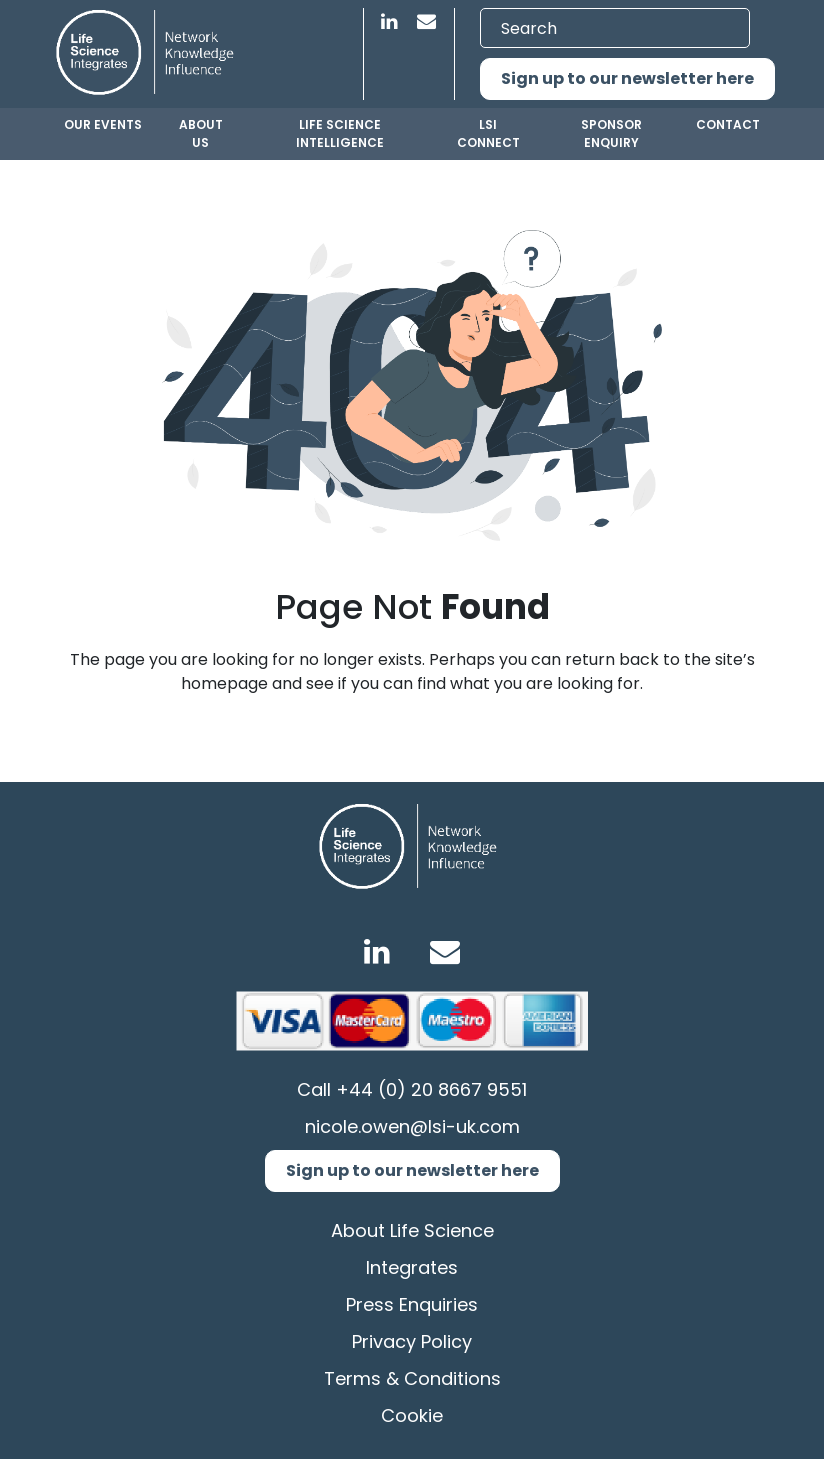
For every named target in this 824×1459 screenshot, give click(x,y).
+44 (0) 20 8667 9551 (431, 1089)
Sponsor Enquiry (611, 133)
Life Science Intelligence (340, 133)
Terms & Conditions (412, 1378)
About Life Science (412, 1230)
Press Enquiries (412, 1304)
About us (201, 133)
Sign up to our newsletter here (627, 78)
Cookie (412, 1415)
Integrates (412, 1267)
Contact (728, 124)
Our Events (103, 124)
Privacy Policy (412, 1341)
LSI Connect (488, 133)
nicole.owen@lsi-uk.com (412, 1126)
